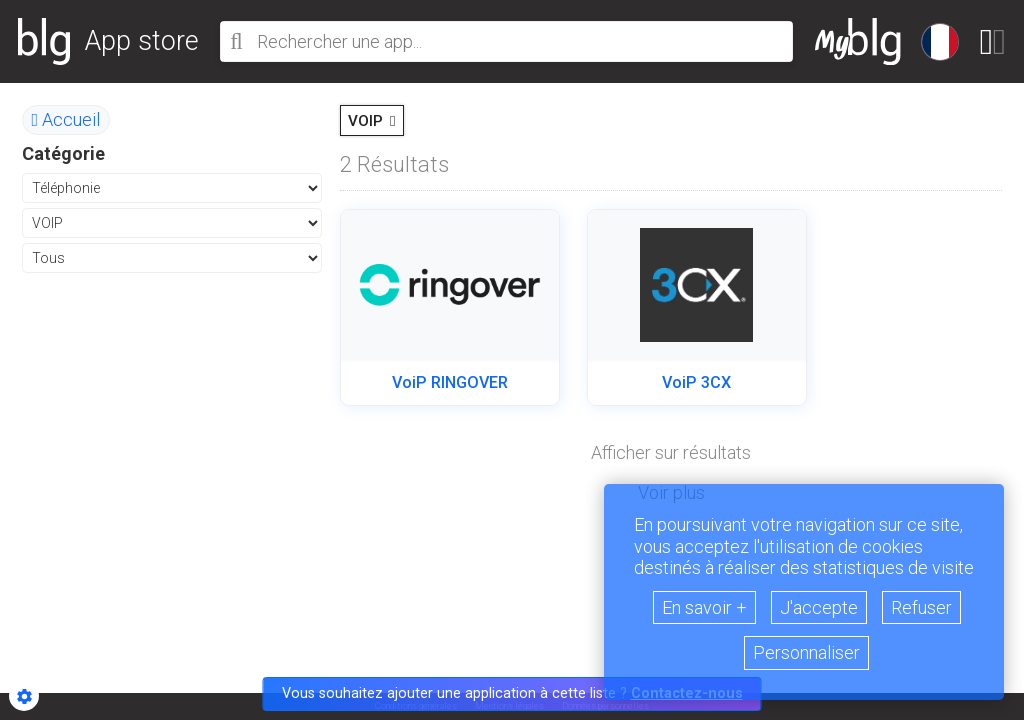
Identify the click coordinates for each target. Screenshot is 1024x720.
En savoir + (704, 607)
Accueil (66, 119)
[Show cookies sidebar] (24, 696)
